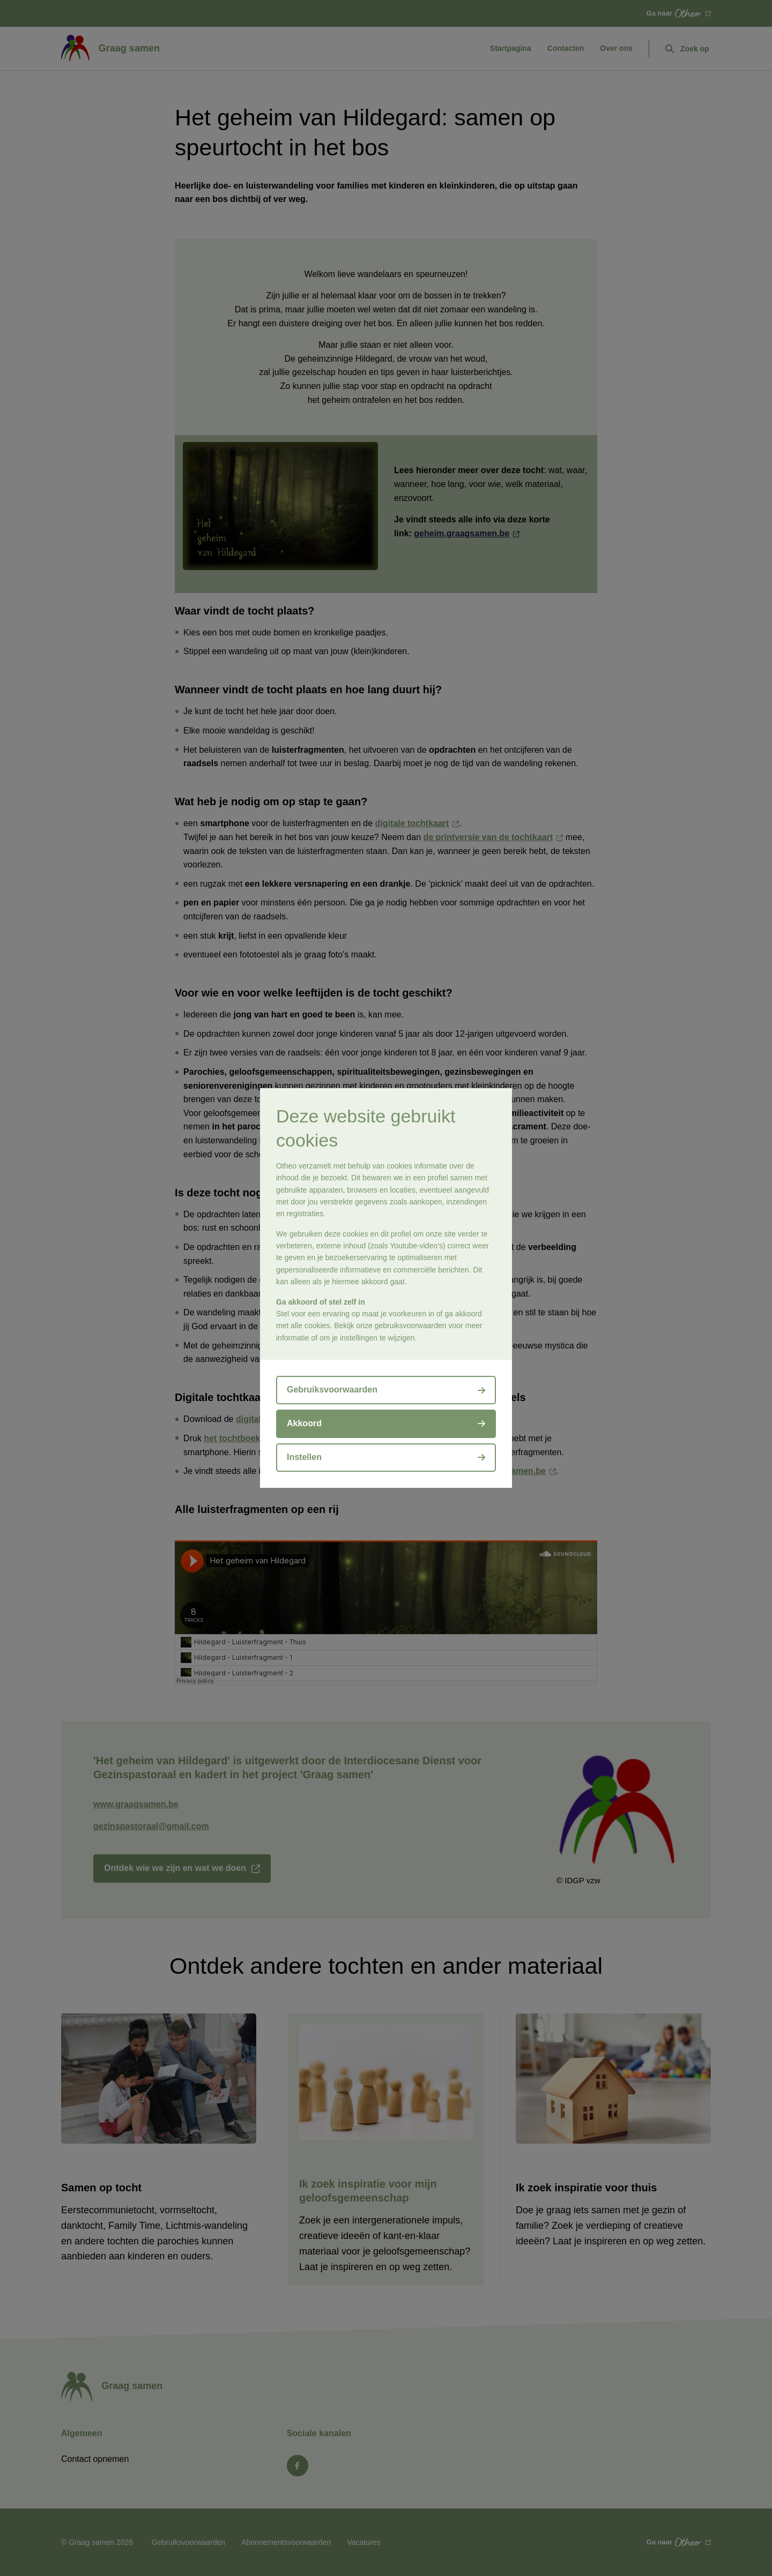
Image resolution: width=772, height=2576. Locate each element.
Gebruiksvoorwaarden (332, 1389)
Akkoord (304, 1423)
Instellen (304, 1457)
